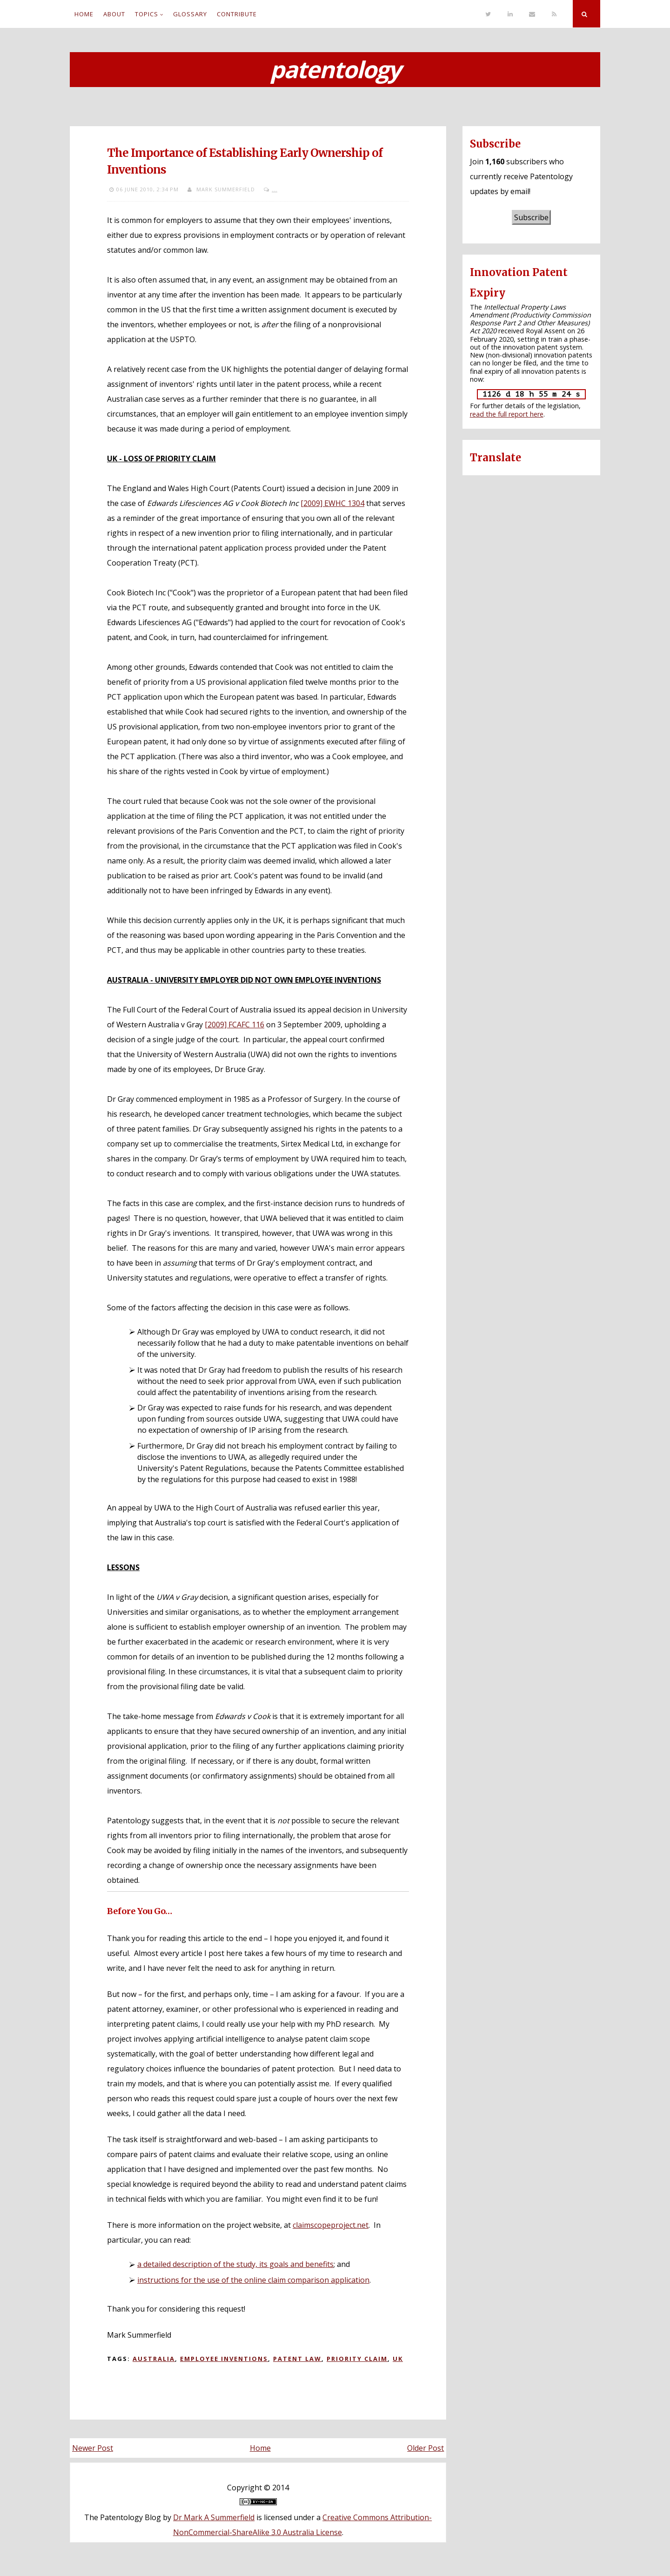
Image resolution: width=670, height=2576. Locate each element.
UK (398, 2358)
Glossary (190, 14)
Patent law (297, 2358)
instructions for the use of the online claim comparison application (253, 2280)
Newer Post (92, 2448)
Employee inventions (224, 2358)
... (274, 189)
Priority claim (357, 2358)
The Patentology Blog (122, 2517)
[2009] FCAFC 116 (234, 1024)
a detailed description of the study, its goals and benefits (235, 2264)
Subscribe (531, 217)
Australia (154, 2358)
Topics (146, 14)
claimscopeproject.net (330, 2225)
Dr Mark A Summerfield (214, 2517)
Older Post (425, 2448)
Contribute (237, 14)
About (114, 14)
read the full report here (506, 414)
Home (84, 14)
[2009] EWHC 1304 (332, 503)
